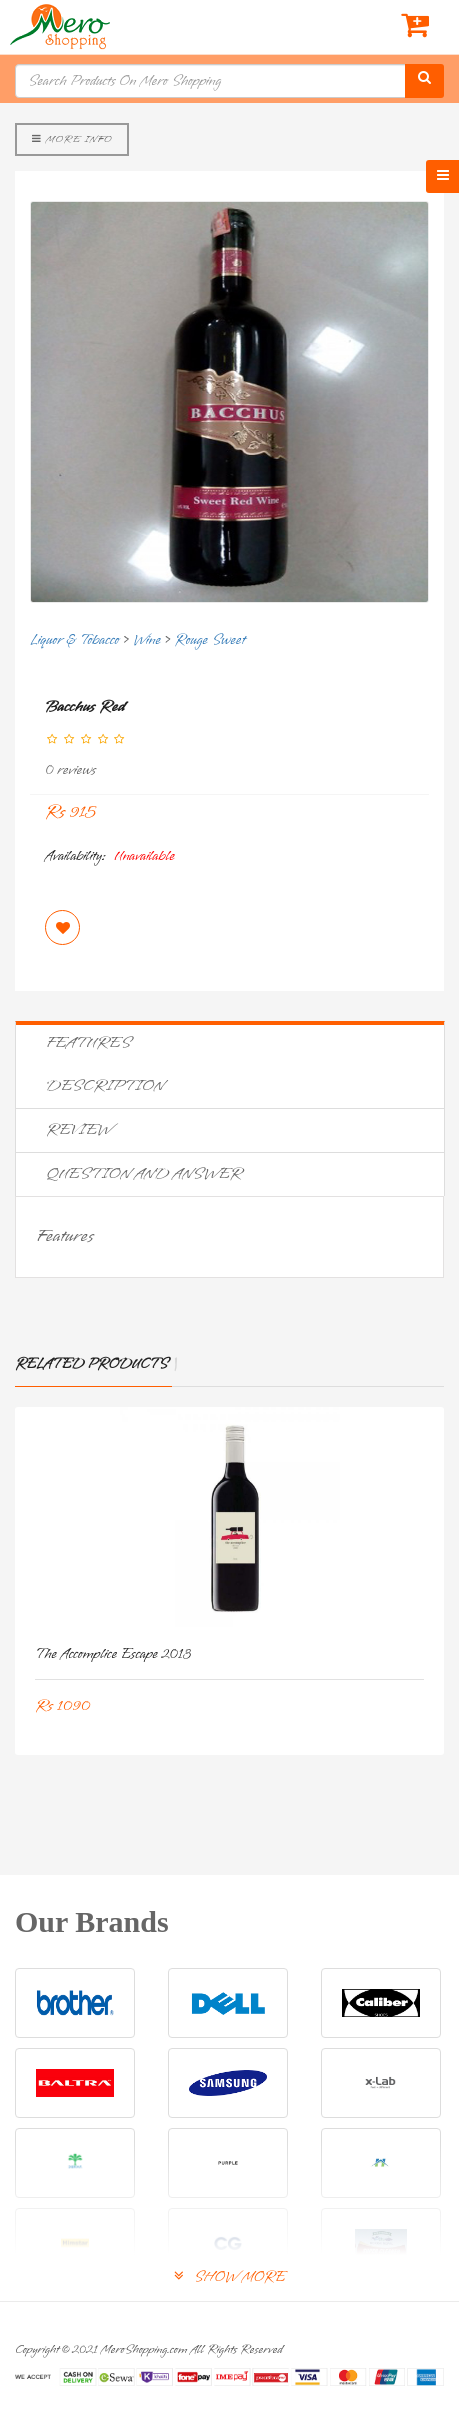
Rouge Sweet (210, 640)
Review (79, 1130)
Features (88, 1043)
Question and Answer (144, 1174)
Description (105, 1086)
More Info (72, 139)
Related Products (91, 1364)
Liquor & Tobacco (74, 640)
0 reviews (70, 770)
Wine (147, 640)
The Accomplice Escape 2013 (113, 1654)
